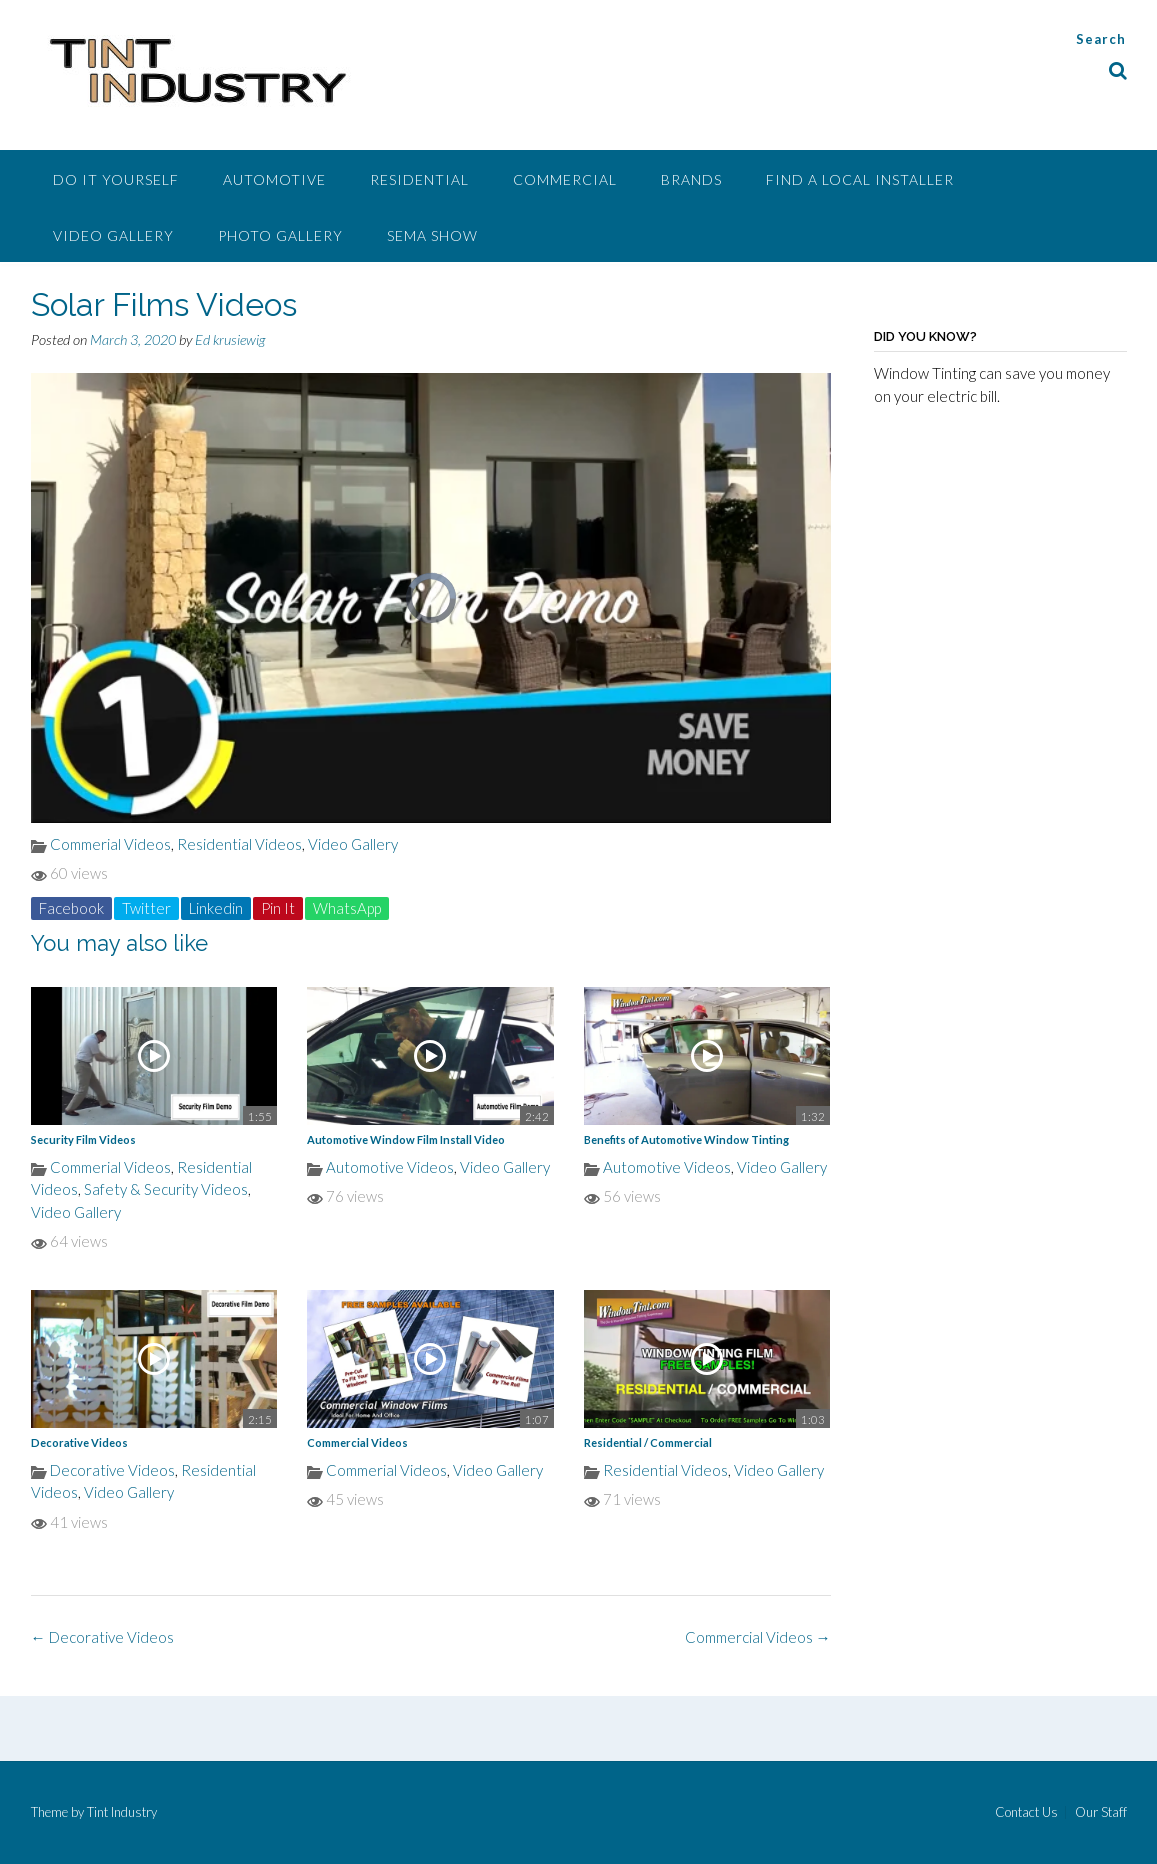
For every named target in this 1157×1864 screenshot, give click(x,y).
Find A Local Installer (860, 179)
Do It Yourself (116, 179)
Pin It (278, 908)
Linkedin (216, 908)
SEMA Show (432, 235)
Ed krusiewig (230, 339)
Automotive (274, 179)
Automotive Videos (390, 1167)
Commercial (565, 179)
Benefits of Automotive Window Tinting (686, 1139)
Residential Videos (239, 844)
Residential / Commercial (648, 1442)
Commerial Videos (110, 844)
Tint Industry (122, 1812)
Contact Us (1026, 1812)
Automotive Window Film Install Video (406, 1139)
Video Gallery (113, 235)
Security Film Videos (83, 1139)
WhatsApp (347, 908)
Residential (419, 179)
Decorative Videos (79, 1442)
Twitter (146, 908)
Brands (691, 179)
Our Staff (1101, 1812)
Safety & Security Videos (166, 1189)
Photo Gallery (280, 235)
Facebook (71, 908)
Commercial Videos (357, 1442)
